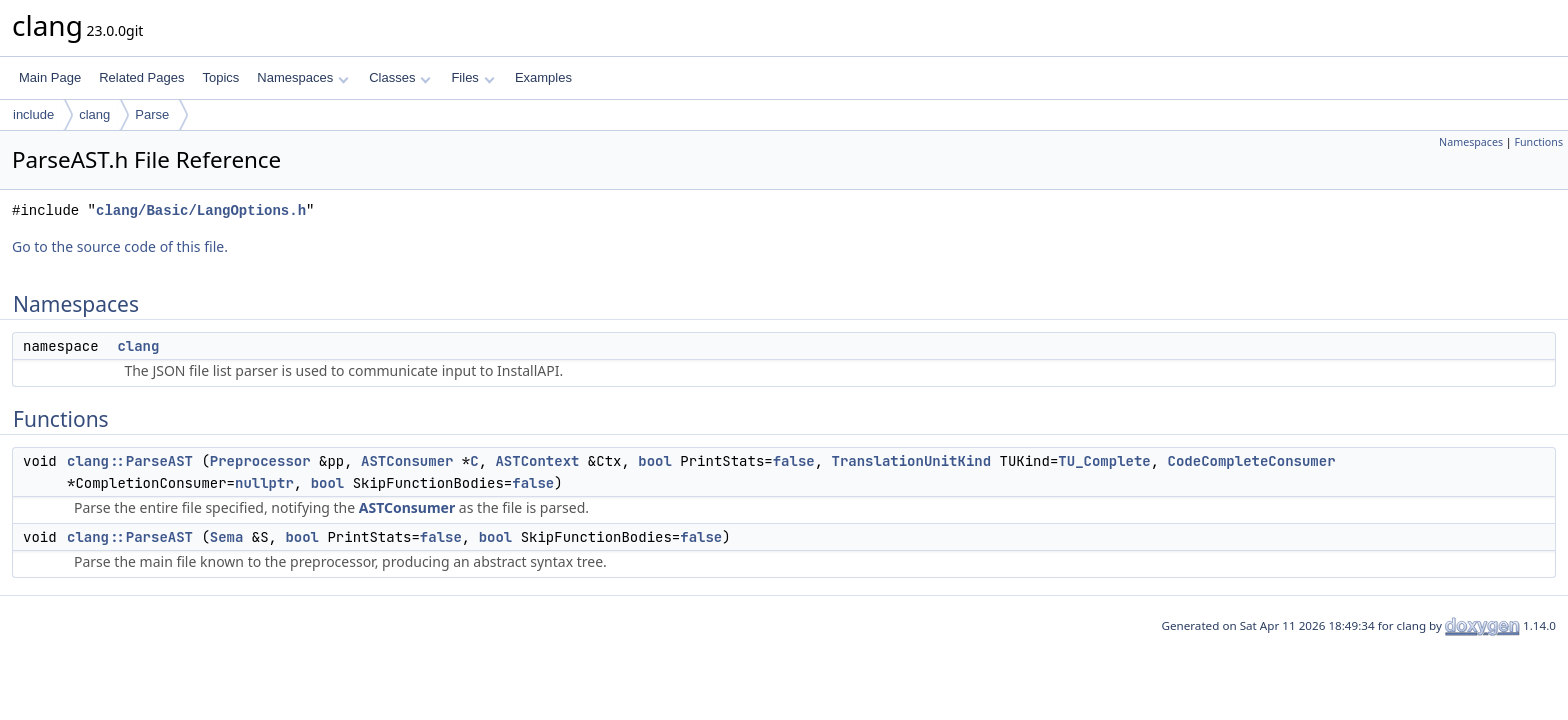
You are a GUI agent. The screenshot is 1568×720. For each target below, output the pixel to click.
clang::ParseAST (130, 461)
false (794, 461)
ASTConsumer (407, 461)
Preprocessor (260, 461)
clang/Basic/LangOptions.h (201, 210)
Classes (400, 77)
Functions (1538, 142)
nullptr (264, 483)
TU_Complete (1104, 461)
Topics (220, 77)
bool (655, 461)
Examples (543, 77)
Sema (227, 537)
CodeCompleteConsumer (1252, 461)
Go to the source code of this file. (120, 246)
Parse (152, 114)
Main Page (50, 77)
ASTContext (537, 461)
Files (472, 77)
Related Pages (141, 77)
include (33, 114)
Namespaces (302, 77)
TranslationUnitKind (912, 461)
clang (94, 114)
